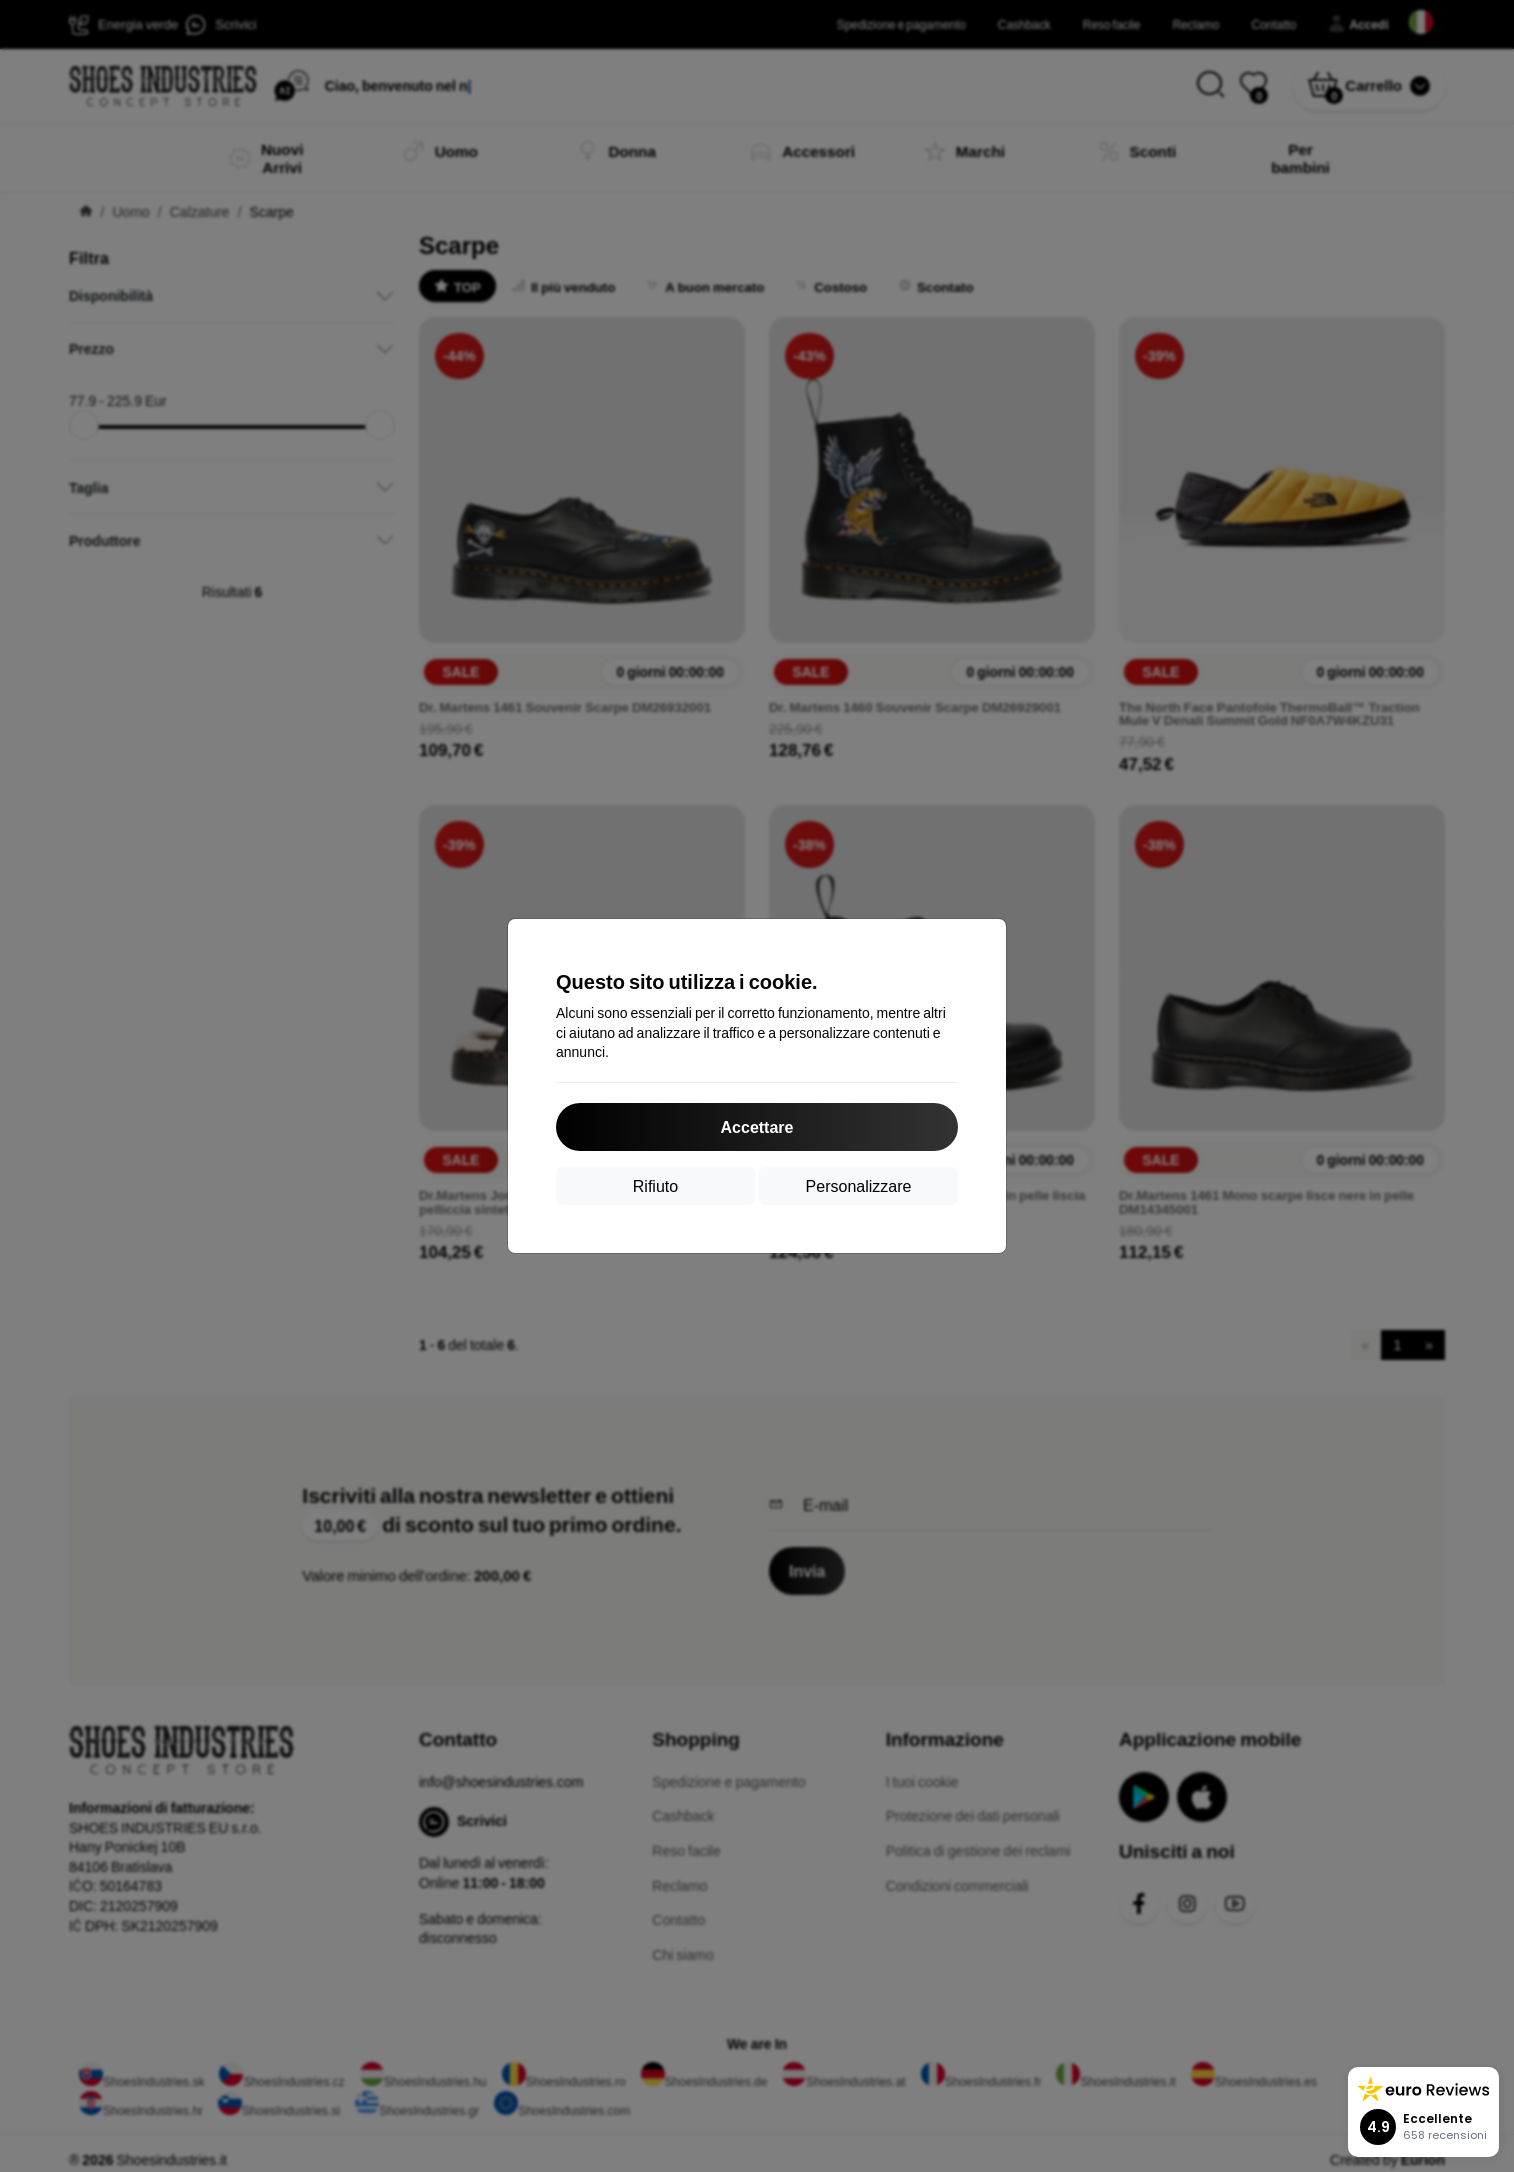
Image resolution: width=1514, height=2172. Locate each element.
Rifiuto (655, 1185)
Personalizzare (859, 1185)
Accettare (757, 1126)
